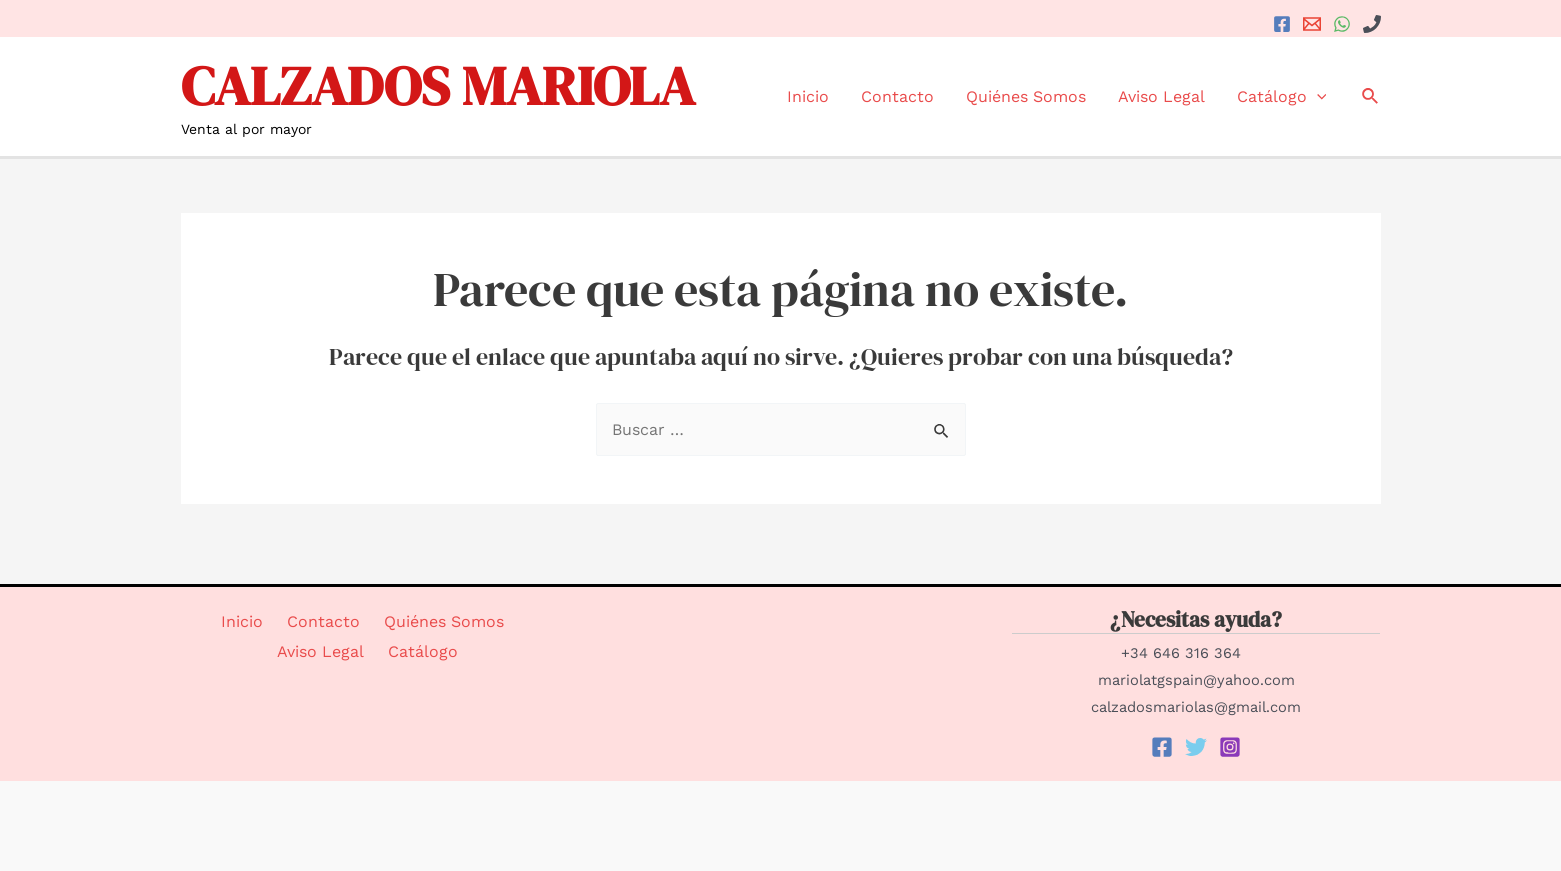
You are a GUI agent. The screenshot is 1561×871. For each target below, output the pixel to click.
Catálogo (1282, 96)
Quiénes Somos (1026, 96)
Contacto (897, 96)
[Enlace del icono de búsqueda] (1371, 96)
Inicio (808, 96)
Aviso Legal (1161, 96)
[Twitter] (1196, 747)
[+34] (1372, 24)
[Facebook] (1282, 24)
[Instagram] (1230, 747)
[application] (1317, 96)
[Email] (1312, 24)
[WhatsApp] (1342, 24)
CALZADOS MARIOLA (438, 85)
